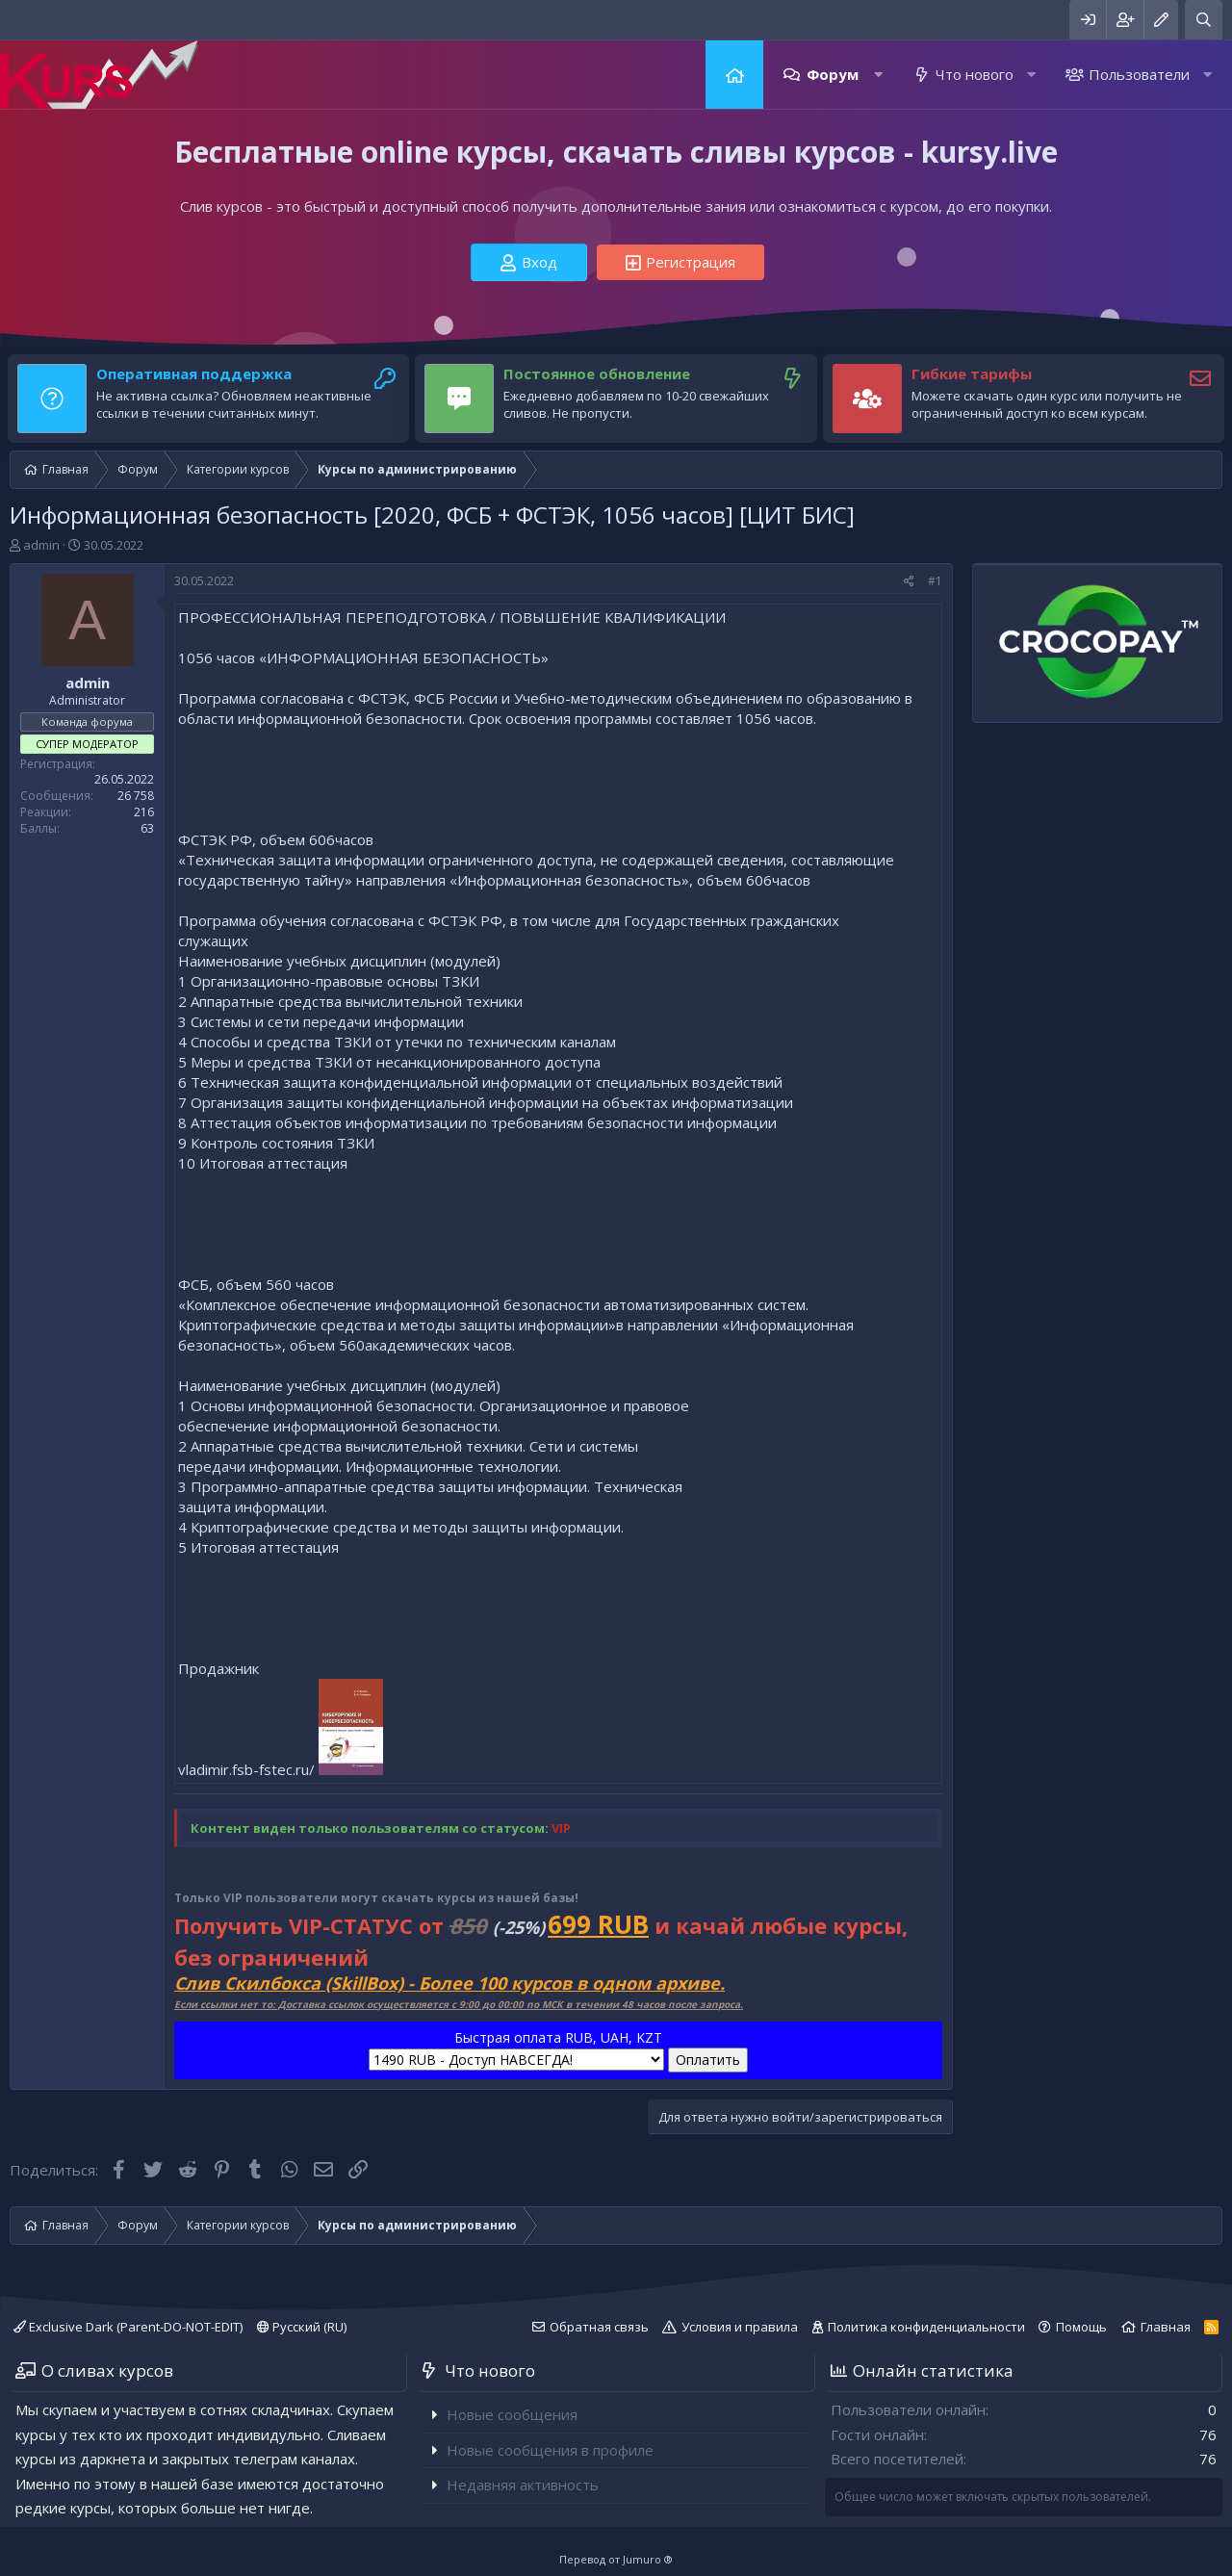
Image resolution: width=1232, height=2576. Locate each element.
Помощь (1081, 2326)
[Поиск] (1203, 19)
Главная (734, 74)
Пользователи (1139, 74)
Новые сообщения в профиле (550, 2450)
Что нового (975, 74)
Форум (833, 74)
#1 (935, 581)
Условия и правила (739, 2326)
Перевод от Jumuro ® (616, 2559)
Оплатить (708, 2059)
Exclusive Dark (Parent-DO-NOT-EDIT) (128, 2326)
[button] (878, 74)
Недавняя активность (523, 2484)
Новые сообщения (512, 2414)
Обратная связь (599, 2326)
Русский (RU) (301, 2326)
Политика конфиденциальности (926, 2326)
